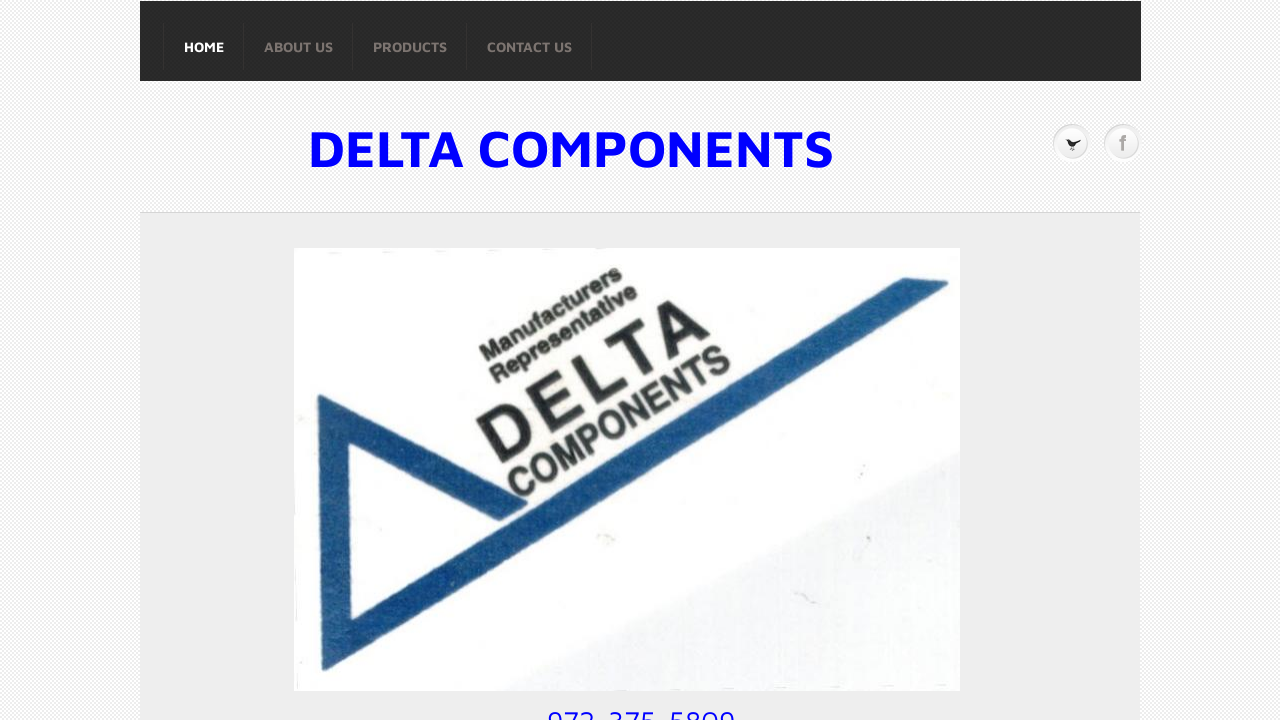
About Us (298, 46)
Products (410, 46)
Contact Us (529, 46)
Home (204, 46)
